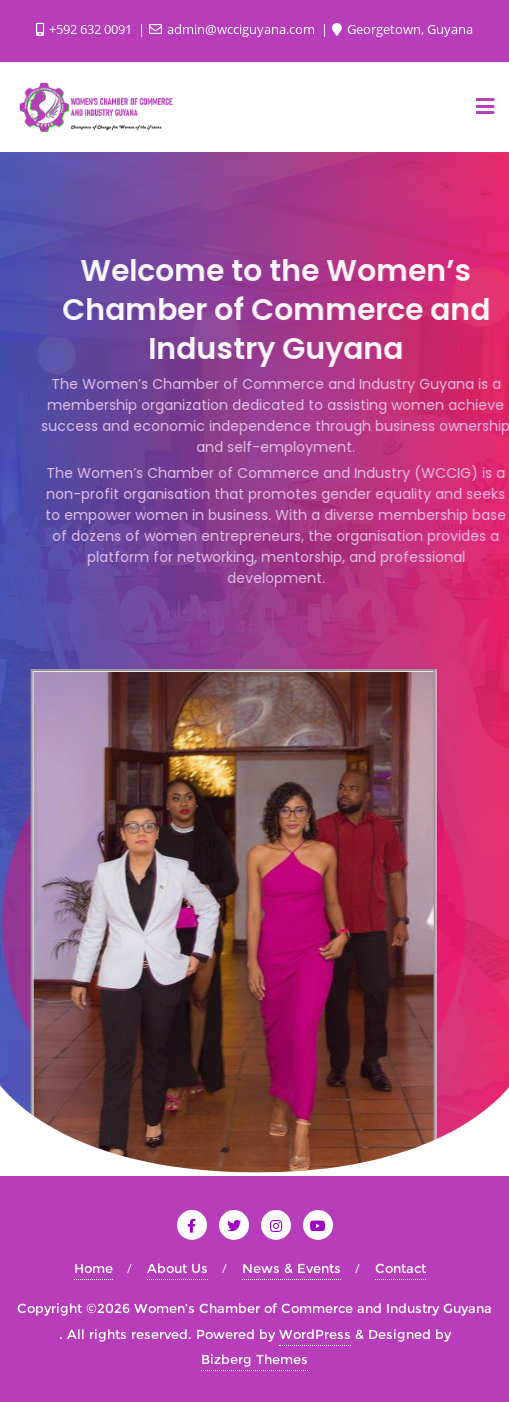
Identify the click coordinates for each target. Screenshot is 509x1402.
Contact (400, 1268)
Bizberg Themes (254, 1359)
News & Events (291, 1268)
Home (93, 1268)
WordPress (315, 1334)
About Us (177, 1268)
